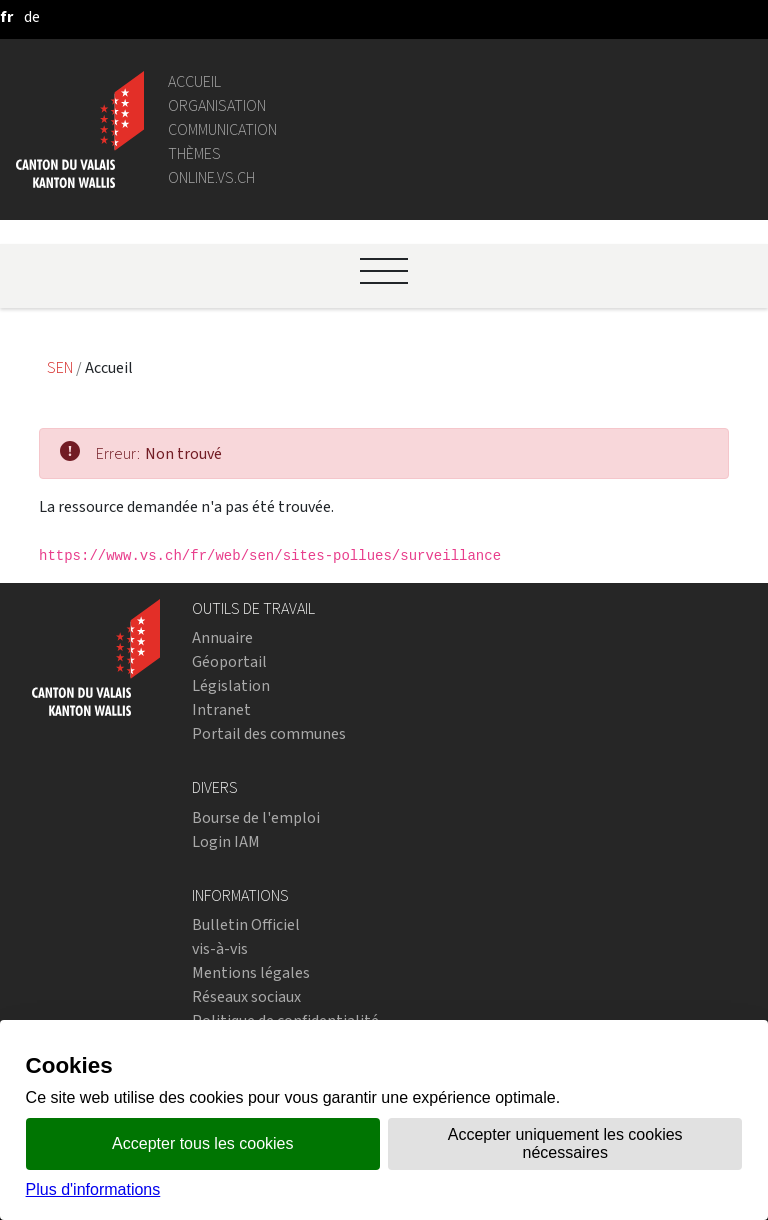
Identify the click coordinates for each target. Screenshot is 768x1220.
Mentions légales (251, 972)
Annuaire (222, 637)
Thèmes (194, 153)
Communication (222, 129)
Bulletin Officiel (246, 924)
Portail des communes (269, 733)
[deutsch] (32, 16)
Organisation (217, 105)
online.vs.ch (211, 177)
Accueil (194, 81)
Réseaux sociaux (246, 996)
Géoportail (229, 661)
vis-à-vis (220, 948)
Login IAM (226, 841)
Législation (231, 685)
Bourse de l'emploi (256, 817)
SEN (61, 367)
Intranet (221, 709)
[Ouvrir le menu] (384, 271)
